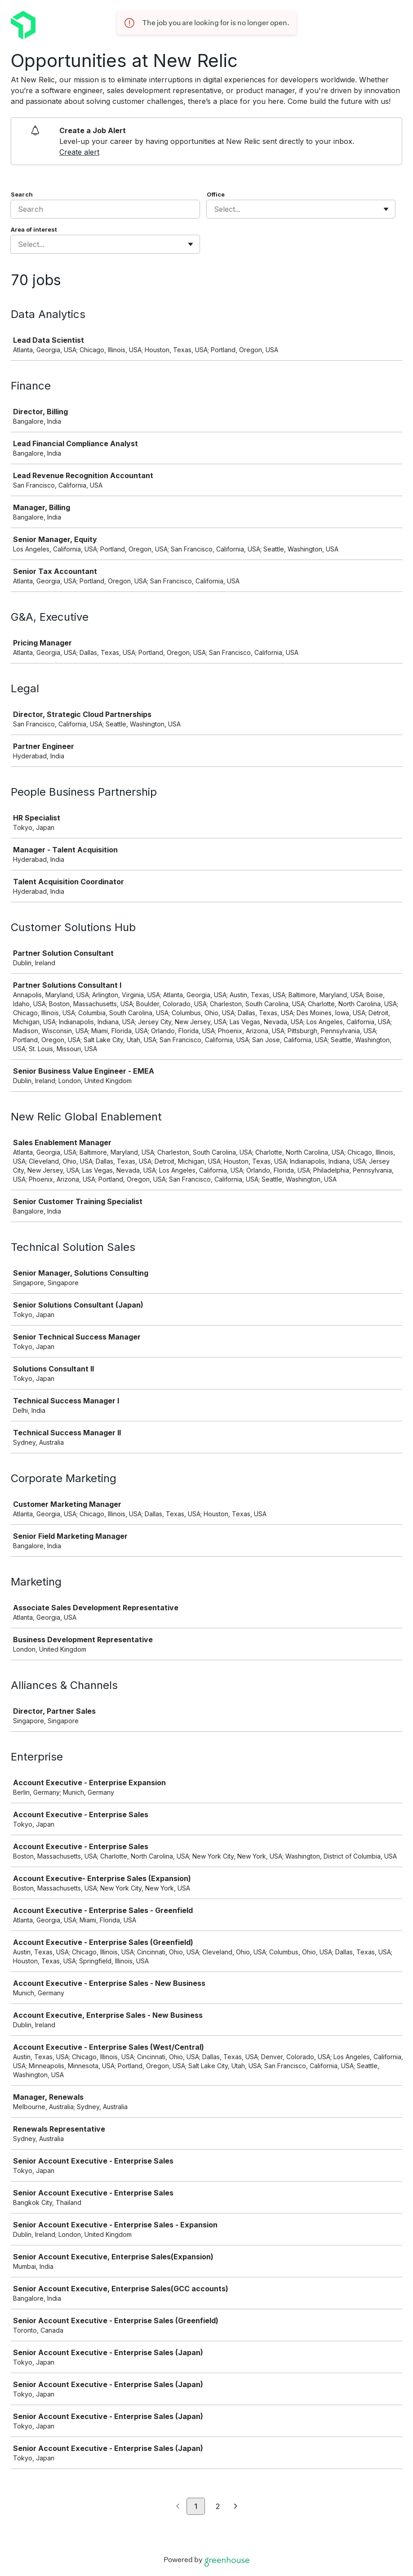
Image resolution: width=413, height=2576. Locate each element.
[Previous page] (177, 2506)
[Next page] (235, 2506)
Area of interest (34, 229)
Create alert (79, 152)
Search (22, 194)
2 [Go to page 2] (218, 2506)
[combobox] (215, 209)
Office (216, 194)
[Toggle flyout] (386, 209)
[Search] (105, 209)
